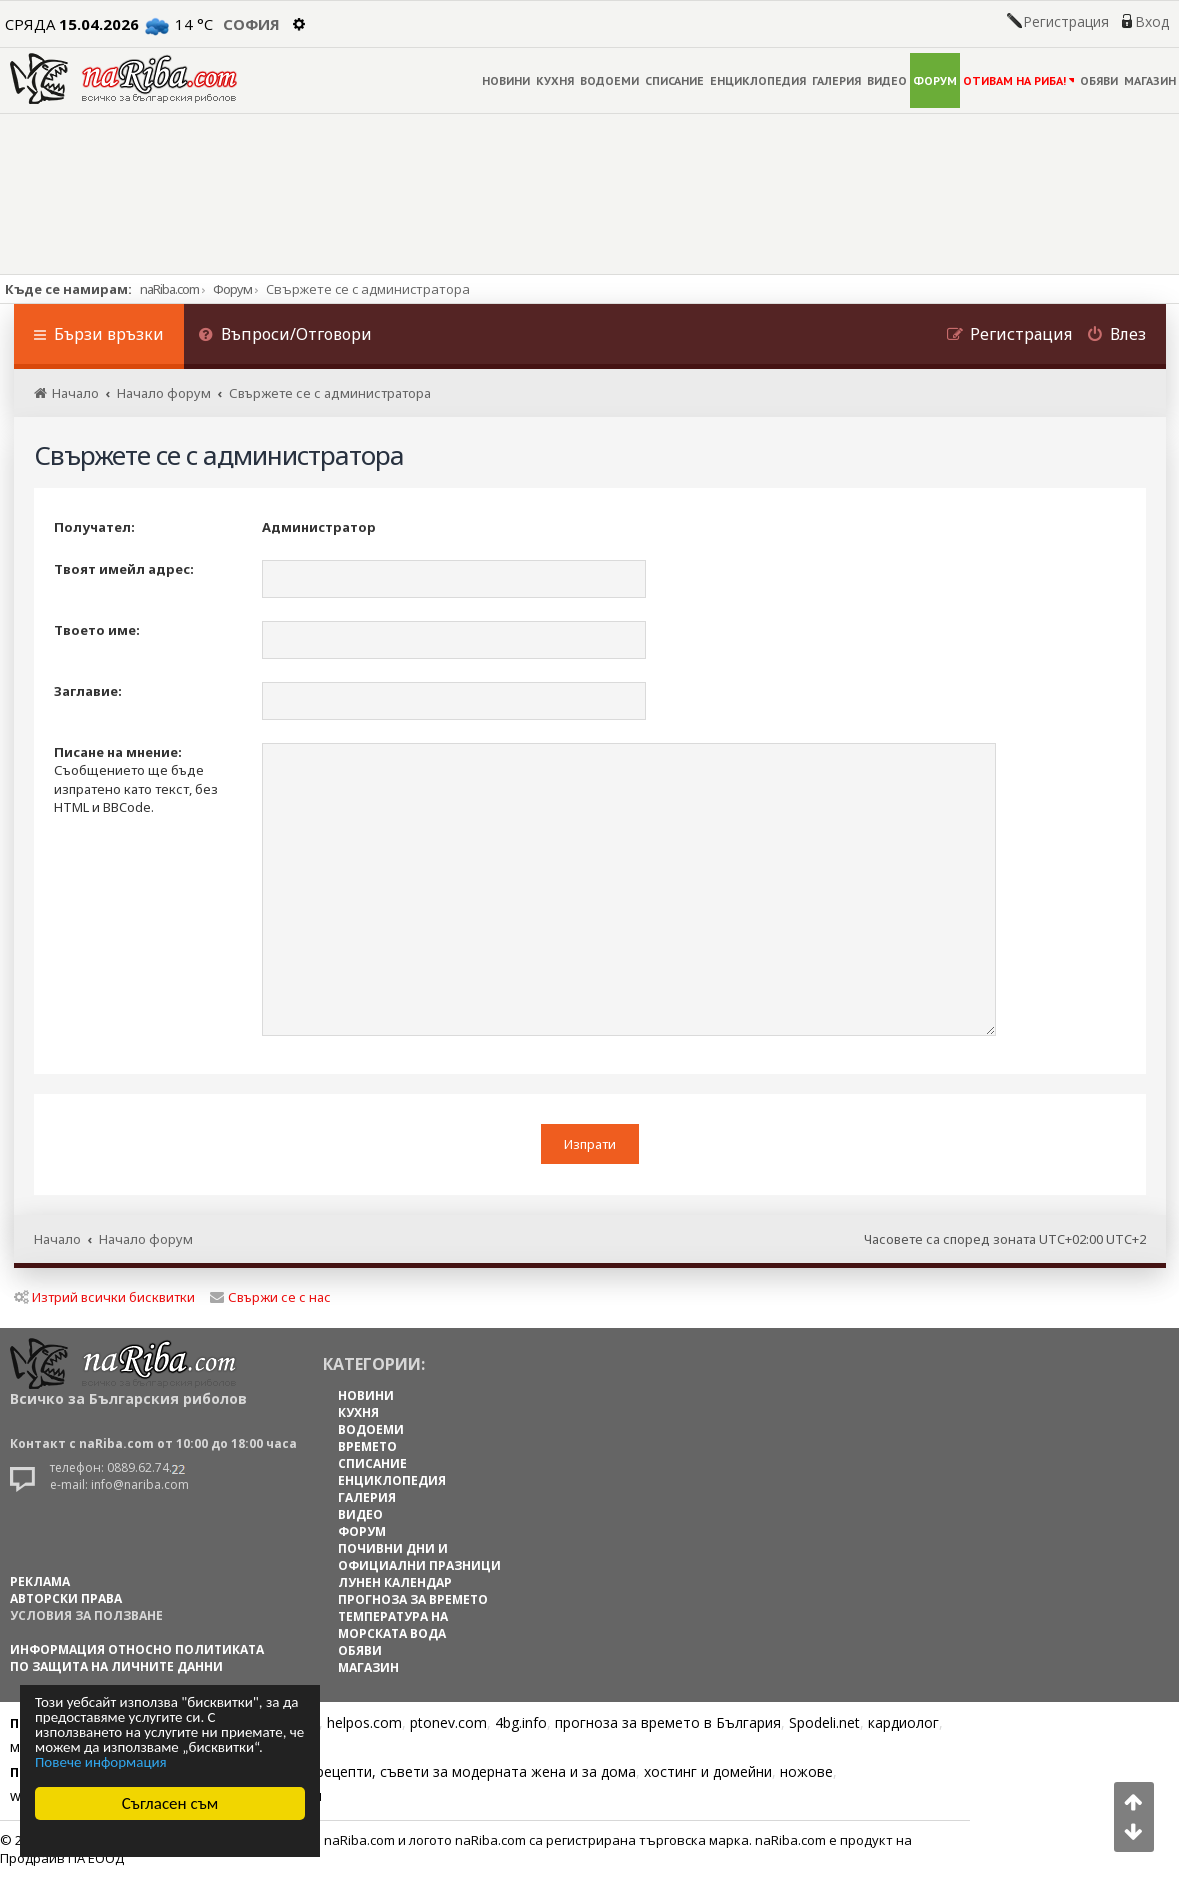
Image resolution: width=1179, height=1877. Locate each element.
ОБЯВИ (1099, 80)
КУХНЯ (555, 80)
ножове (806, 1771)
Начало (57, 1239)
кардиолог (903, 1722)
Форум (232, 289)
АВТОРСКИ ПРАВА (66, 1598)
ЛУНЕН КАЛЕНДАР (395, 1582)
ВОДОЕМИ (609, 80)
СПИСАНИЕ (674, 80)
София (251, 24)
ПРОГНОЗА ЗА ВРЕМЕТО (413, 1599)
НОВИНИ (506, 80)
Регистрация (1066, 22)
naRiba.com (169, 289)
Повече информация (101, 1762)
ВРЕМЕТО (367, 1446)
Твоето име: (97, 630)
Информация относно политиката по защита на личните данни (137, 1658)
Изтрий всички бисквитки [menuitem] (104, 1297)
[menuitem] (286, 336)
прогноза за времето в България (668, 1722)
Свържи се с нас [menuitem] (270, 1297)
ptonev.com (448, 1722)
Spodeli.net (824, 1722)
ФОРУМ (935, 80)
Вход (1152, 22)
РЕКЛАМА (40, 1581)
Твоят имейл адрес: (124, 569)
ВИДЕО (887, 80)
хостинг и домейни (708, 1771)
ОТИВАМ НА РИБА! (1018, 80)
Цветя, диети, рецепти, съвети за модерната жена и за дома (426, 1771)
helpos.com (364, 1722)
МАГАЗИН (1150, 80)
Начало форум (146, 1239)
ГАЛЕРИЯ (836, 80)
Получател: (94, 527)
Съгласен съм (170, 1803)
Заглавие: (88, 691)
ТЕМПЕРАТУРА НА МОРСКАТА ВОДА (393, 1625)
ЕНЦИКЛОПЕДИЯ (758, 80)
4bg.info (521, 1722)
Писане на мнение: (118, 752)
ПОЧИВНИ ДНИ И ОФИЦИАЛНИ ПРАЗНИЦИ (419, 1557)
